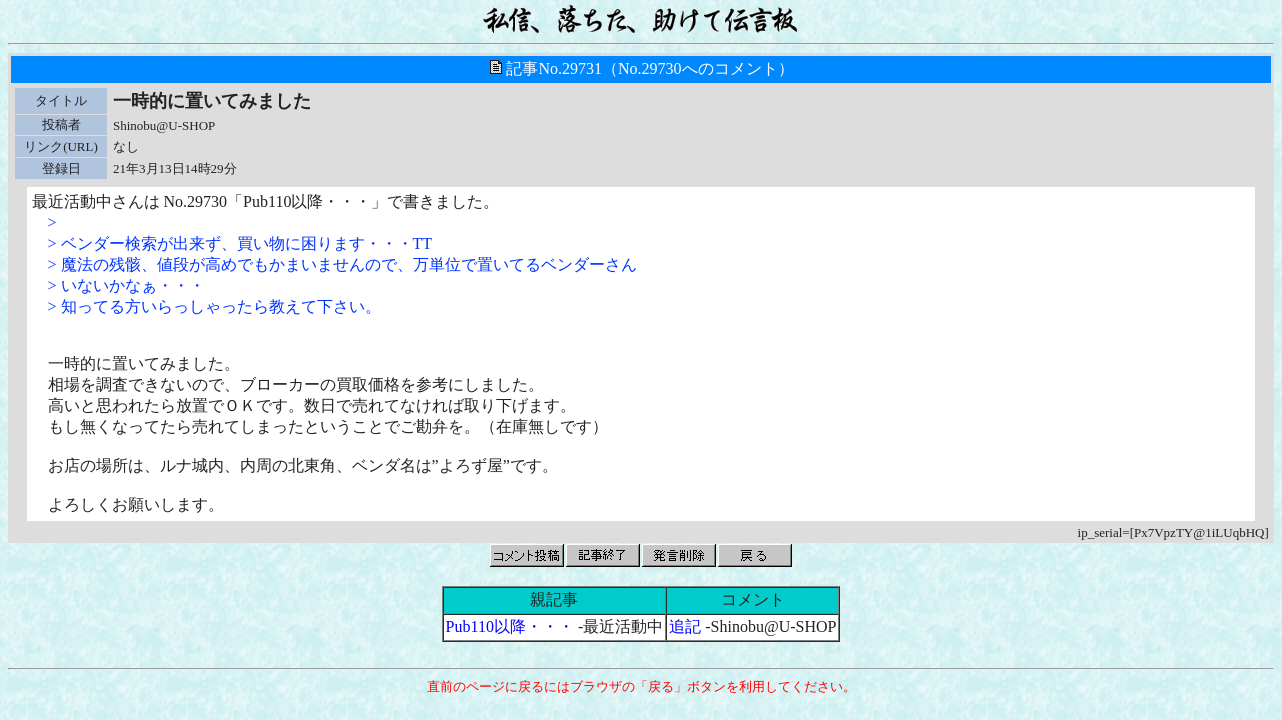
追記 (685, 626)
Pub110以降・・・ (510, 626)
